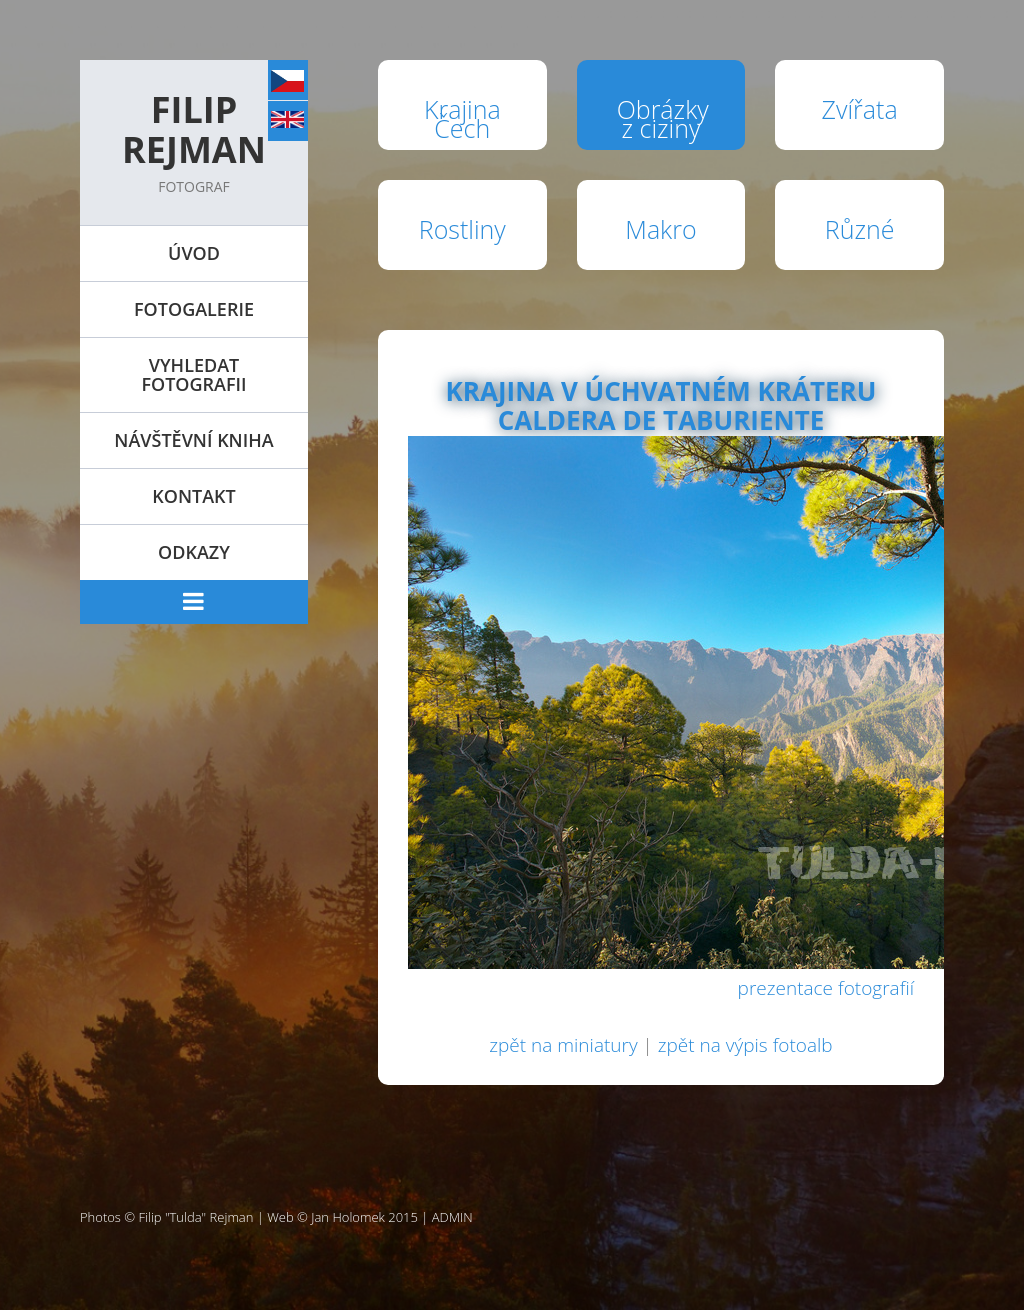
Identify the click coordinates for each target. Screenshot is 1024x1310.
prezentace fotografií (826, 988)
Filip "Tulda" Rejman (196, 1217)
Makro (660, 229)
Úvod (194, 253)
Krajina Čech (462, 118)
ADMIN (452, 1217)
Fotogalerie (194, 309)
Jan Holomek (348, 1217)
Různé (860, 229)
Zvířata (860, 109)
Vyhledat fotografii (193, 374)
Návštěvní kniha (193, 440)
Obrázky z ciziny (663, 118)
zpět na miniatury (563, 1045)
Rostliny (462, 229)
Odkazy (194, 552)
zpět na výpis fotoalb (745, 1045)
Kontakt (193, 496)
